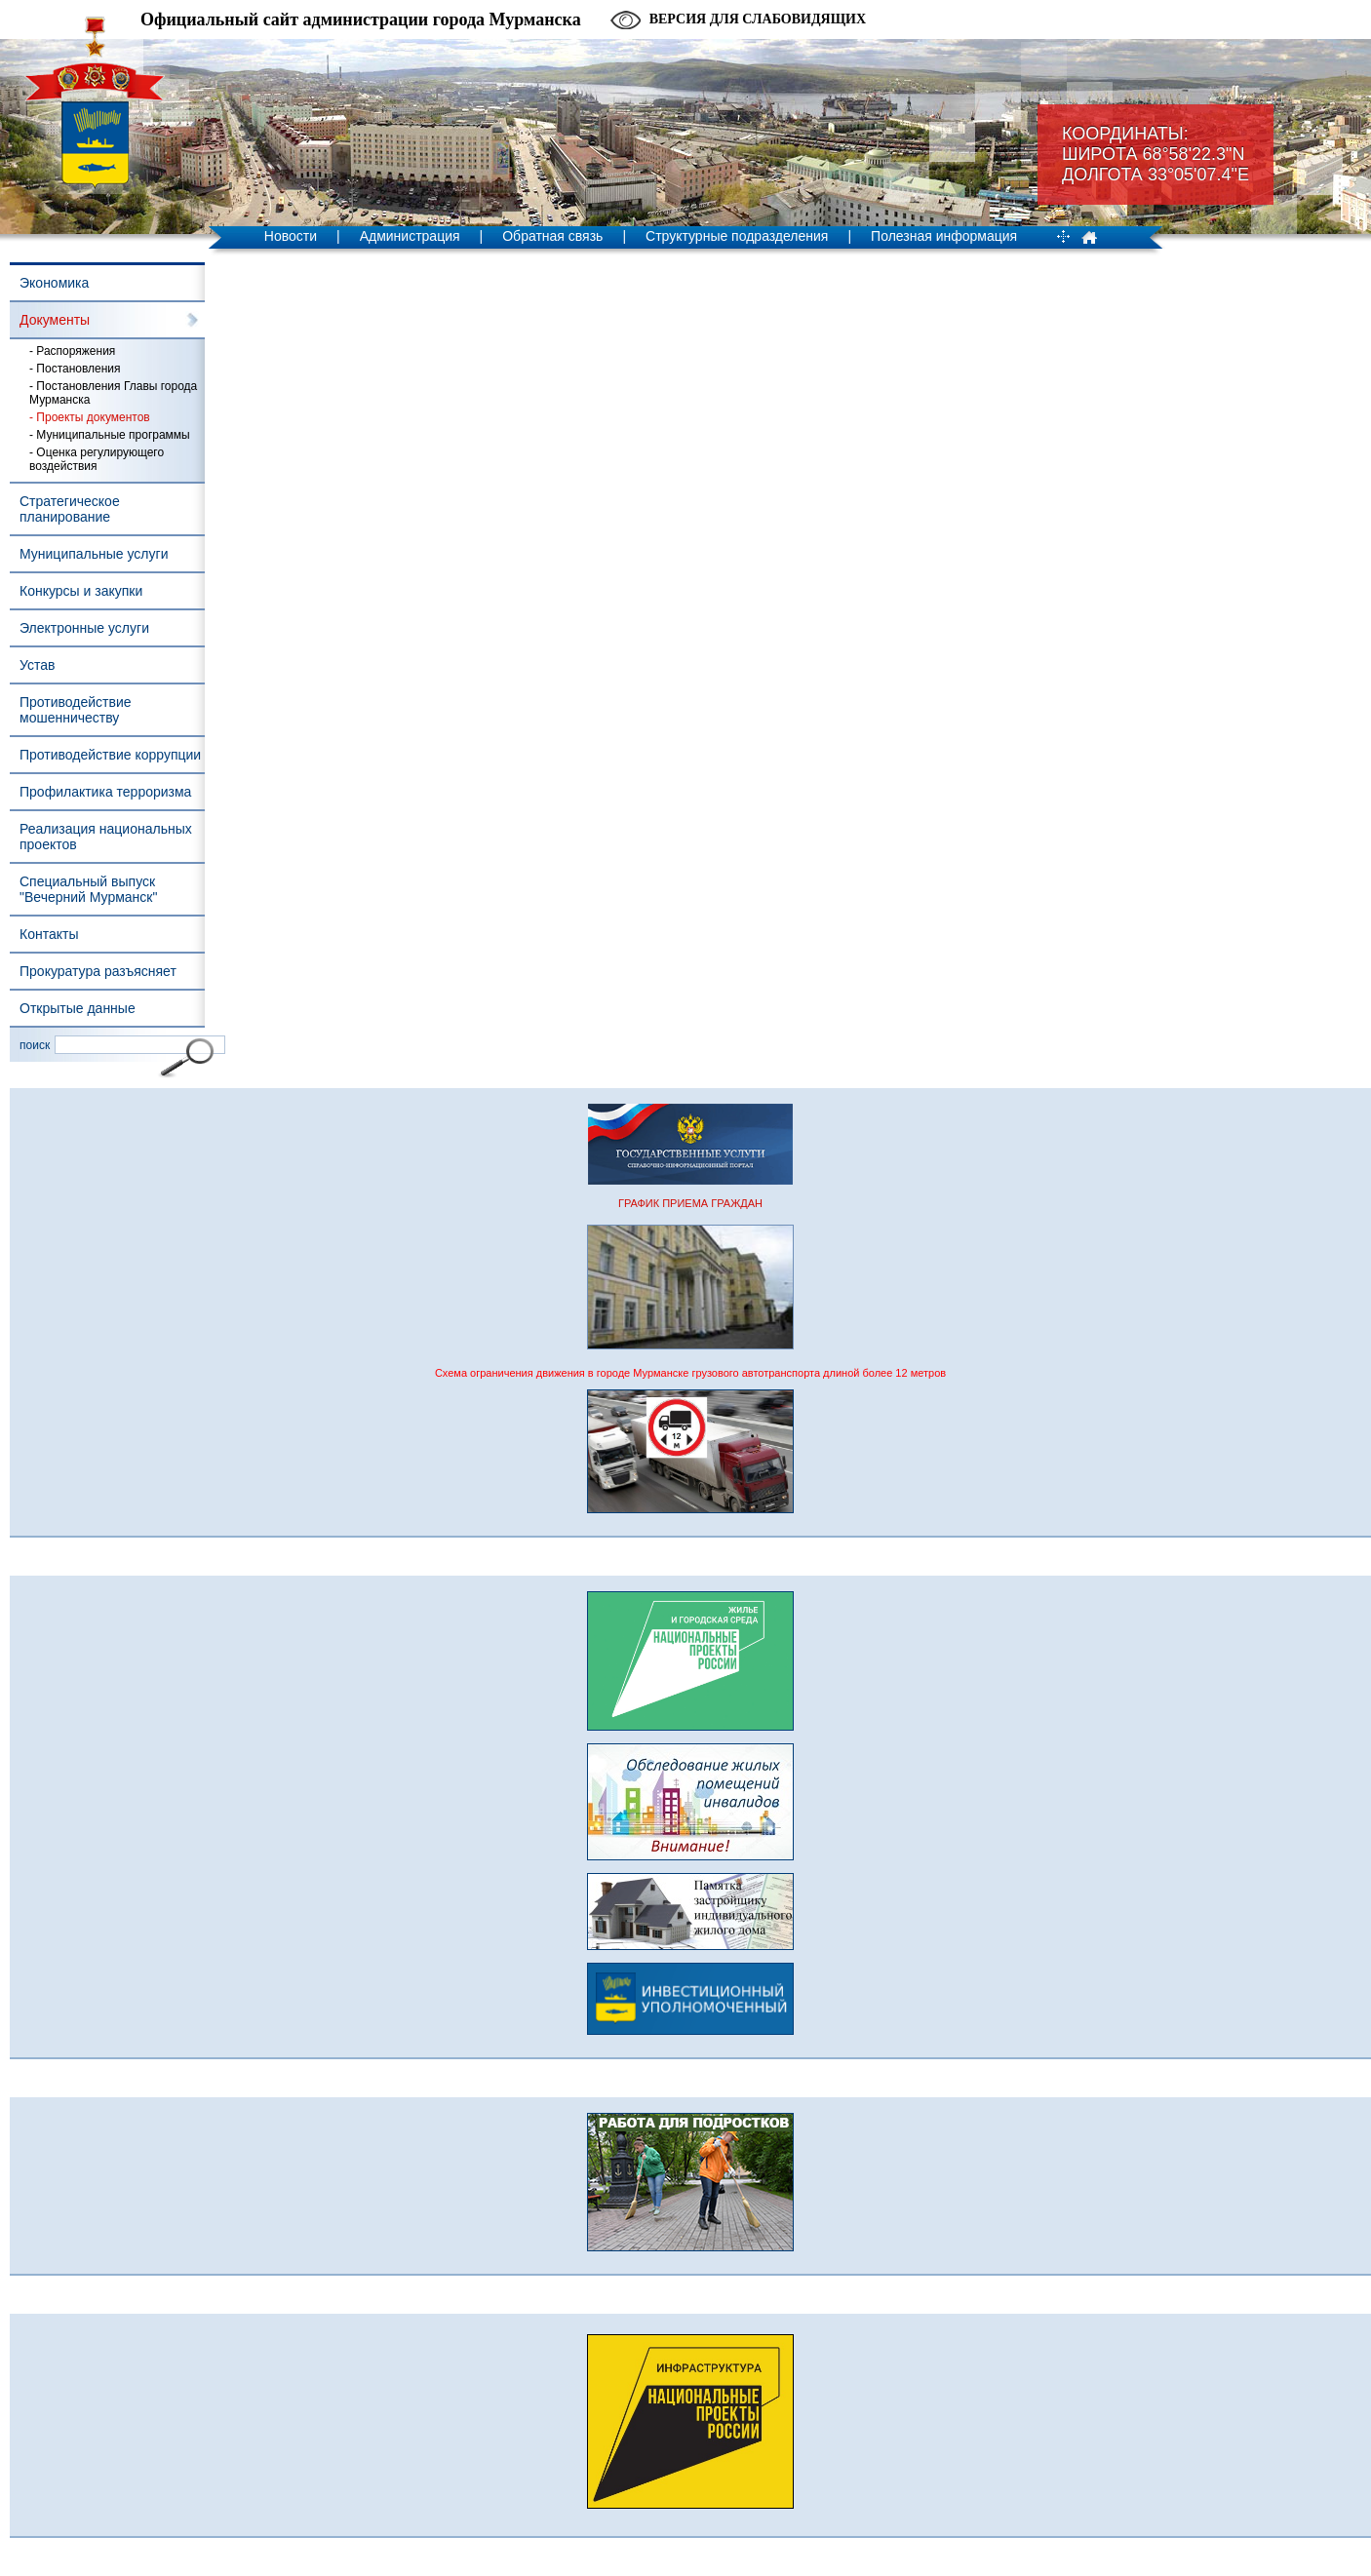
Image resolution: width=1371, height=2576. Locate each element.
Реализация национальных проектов (106, 836)
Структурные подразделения (737, 236)
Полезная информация (944, 236)
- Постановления (75, 368)
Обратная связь (552, 236)
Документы (55, 320)
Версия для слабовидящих (757, 19)
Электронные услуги (84, 628)
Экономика (54, 283)
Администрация (410, 236)
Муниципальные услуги (94, 554)
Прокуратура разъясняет (98, 971)
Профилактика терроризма (105, 792)
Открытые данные (78, 1008)
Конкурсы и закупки (81, 591)
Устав (37, 665)
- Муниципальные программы (109, 435)
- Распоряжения (72, 351)
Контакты (49, 934)
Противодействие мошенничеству (76, 709)
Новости (290, 236)
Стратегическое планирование (70, 509)
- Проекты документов (89, 417)
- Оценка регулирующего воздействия (96, 459)
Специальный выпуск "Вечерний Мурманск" (88, 889)
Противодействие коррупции (110, 754)
